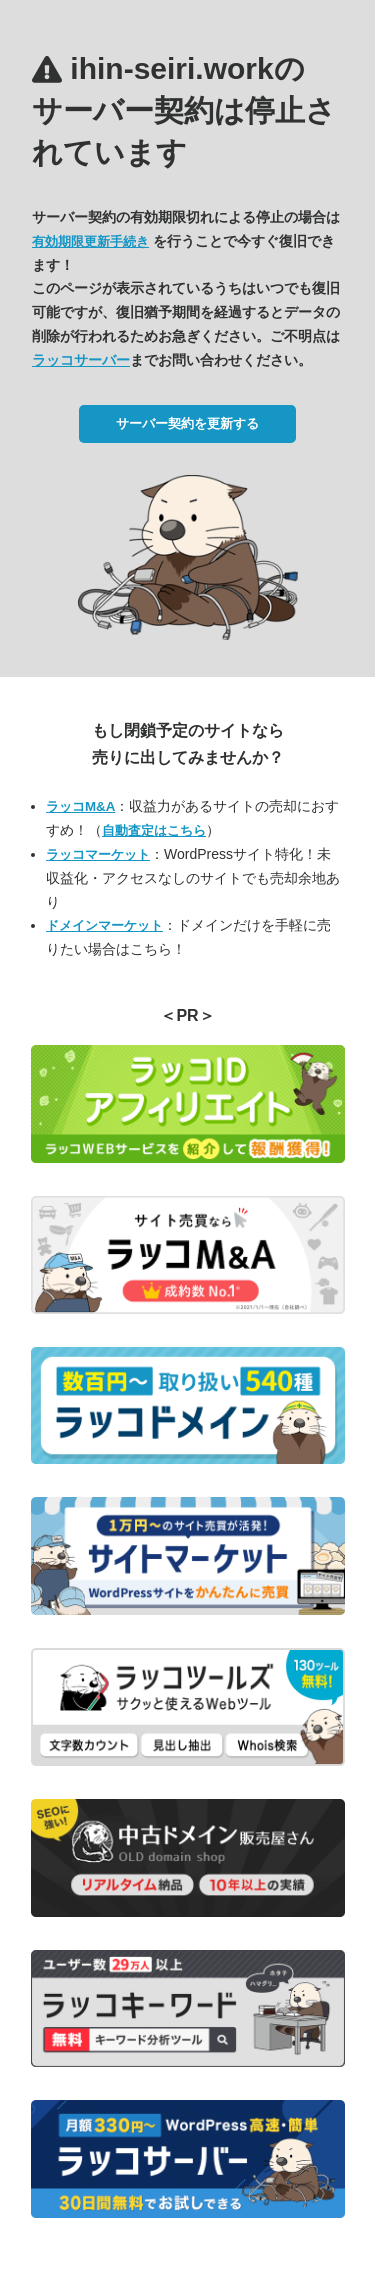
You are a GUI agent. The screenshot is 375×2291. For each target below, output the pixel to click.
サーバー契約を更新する (187, 423)
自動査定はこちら (154, 830)
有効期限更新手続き (90, 241)
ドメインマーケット (104, 925)
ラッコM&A (80, 806)
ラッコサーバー (81, 360)
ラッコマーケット (98, 854)
